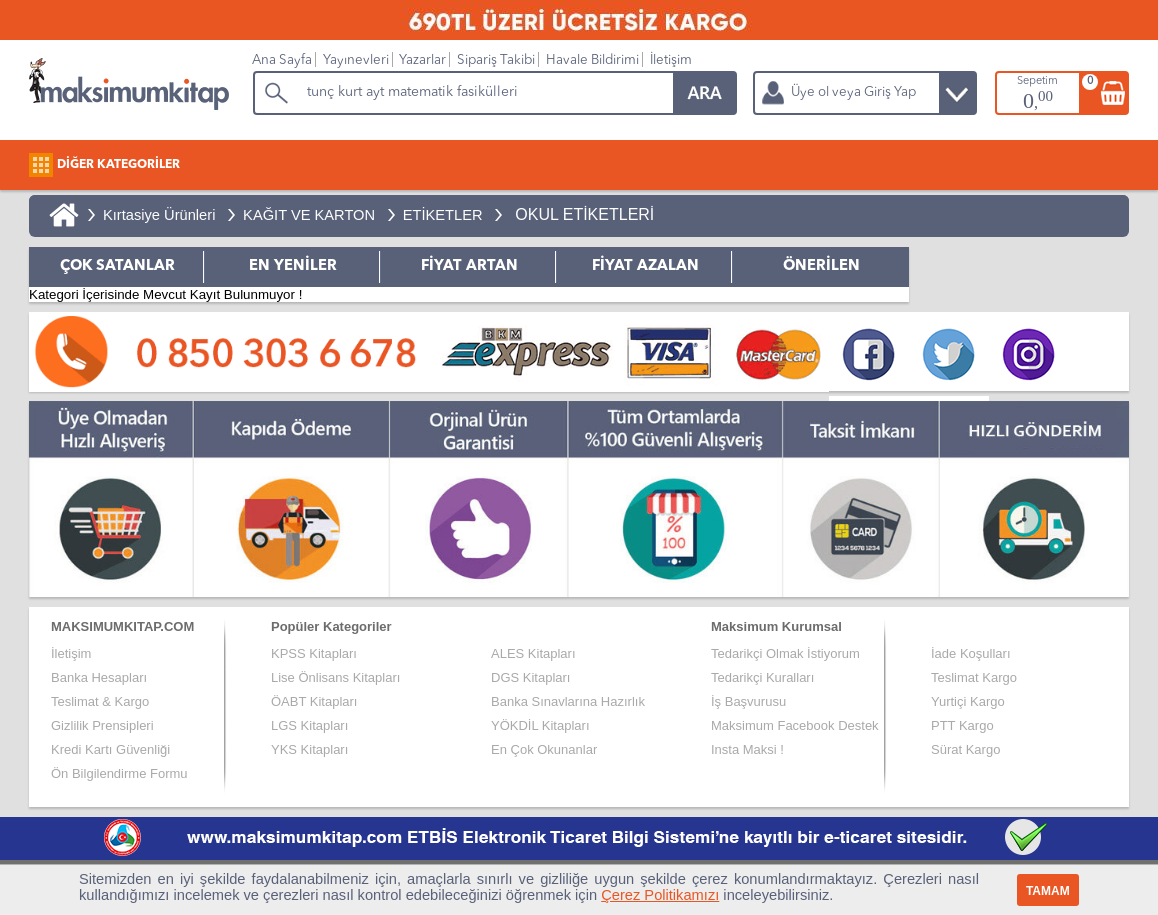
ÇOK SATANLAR (117, 266)
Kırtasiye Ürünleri (159, 215)
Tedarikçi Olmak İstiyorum (785, 653)
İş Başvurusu (748, 701)
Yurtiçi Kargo (968, 701)
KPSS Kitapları (314, 653)
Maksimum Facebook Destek (795, 725)
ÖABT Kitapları (314, 701)
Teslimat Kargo (974, 677)
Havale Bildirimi (592, 60)
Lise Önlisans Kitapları (335, 677)
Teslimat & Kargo (100, 701)
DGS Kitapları (530, 677)
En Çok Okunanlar (544, 749)
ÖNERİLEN (821, 266)
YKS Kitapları (309, 749)
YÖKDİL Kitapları (540, 725)
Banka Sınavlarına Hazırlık (568, 701)
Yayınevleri (356, 60)
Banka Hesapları (99, 677)
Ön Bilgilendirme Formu (119, 773)
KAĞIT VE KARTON (309, 215)
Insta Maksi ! (747, 749)
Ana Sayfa (282, 60)
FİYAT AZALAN (645, 266)
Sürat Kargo (965, 749)
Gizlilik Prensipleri (102, 725)
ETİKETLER (443, 215)
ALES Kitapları (533, 653)
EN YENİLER (293, 266)
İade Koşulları (971, 653)
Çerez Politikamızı (660, 895)
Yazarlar (422, 60)
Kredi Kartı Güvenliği (110, 749)
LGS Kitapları (309, 725)
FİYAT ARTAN (469, 266)
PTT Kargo (962, 725)
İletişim (671, 60)
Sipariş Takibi (496, 60)
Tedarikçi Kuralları (762, 677)
